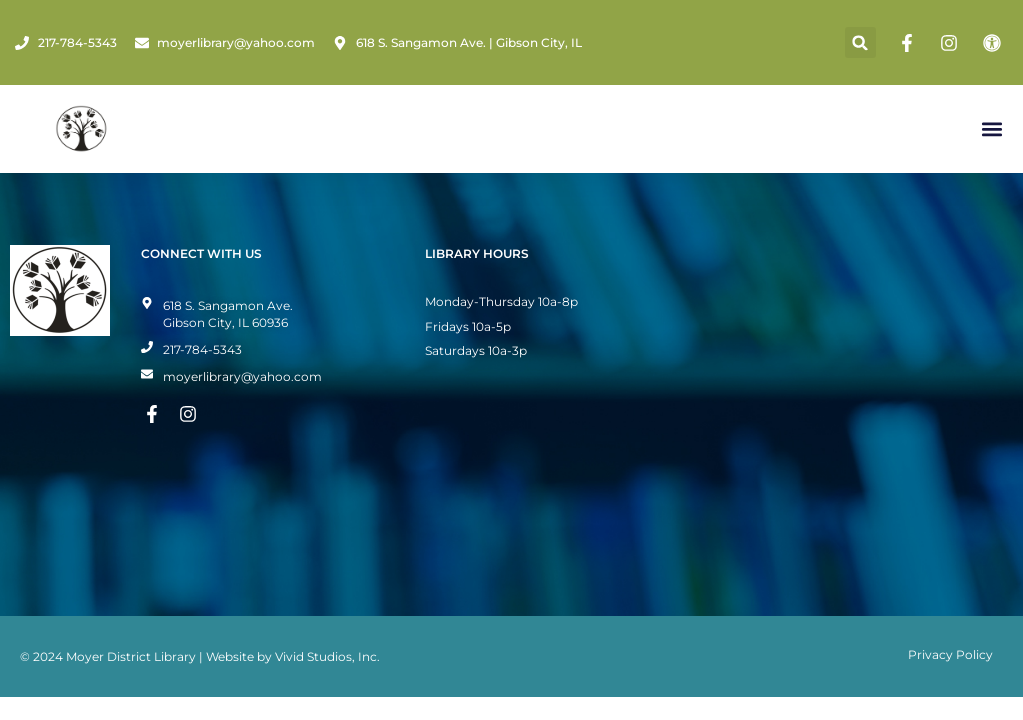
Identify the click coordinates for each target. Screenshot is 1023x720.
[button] (860, 42)
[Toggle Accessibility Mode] (995, 43)
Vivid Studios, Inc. (327, 656)
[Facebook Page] (910, 43)
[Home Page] (81, 129)
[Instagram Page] (952, 43)
